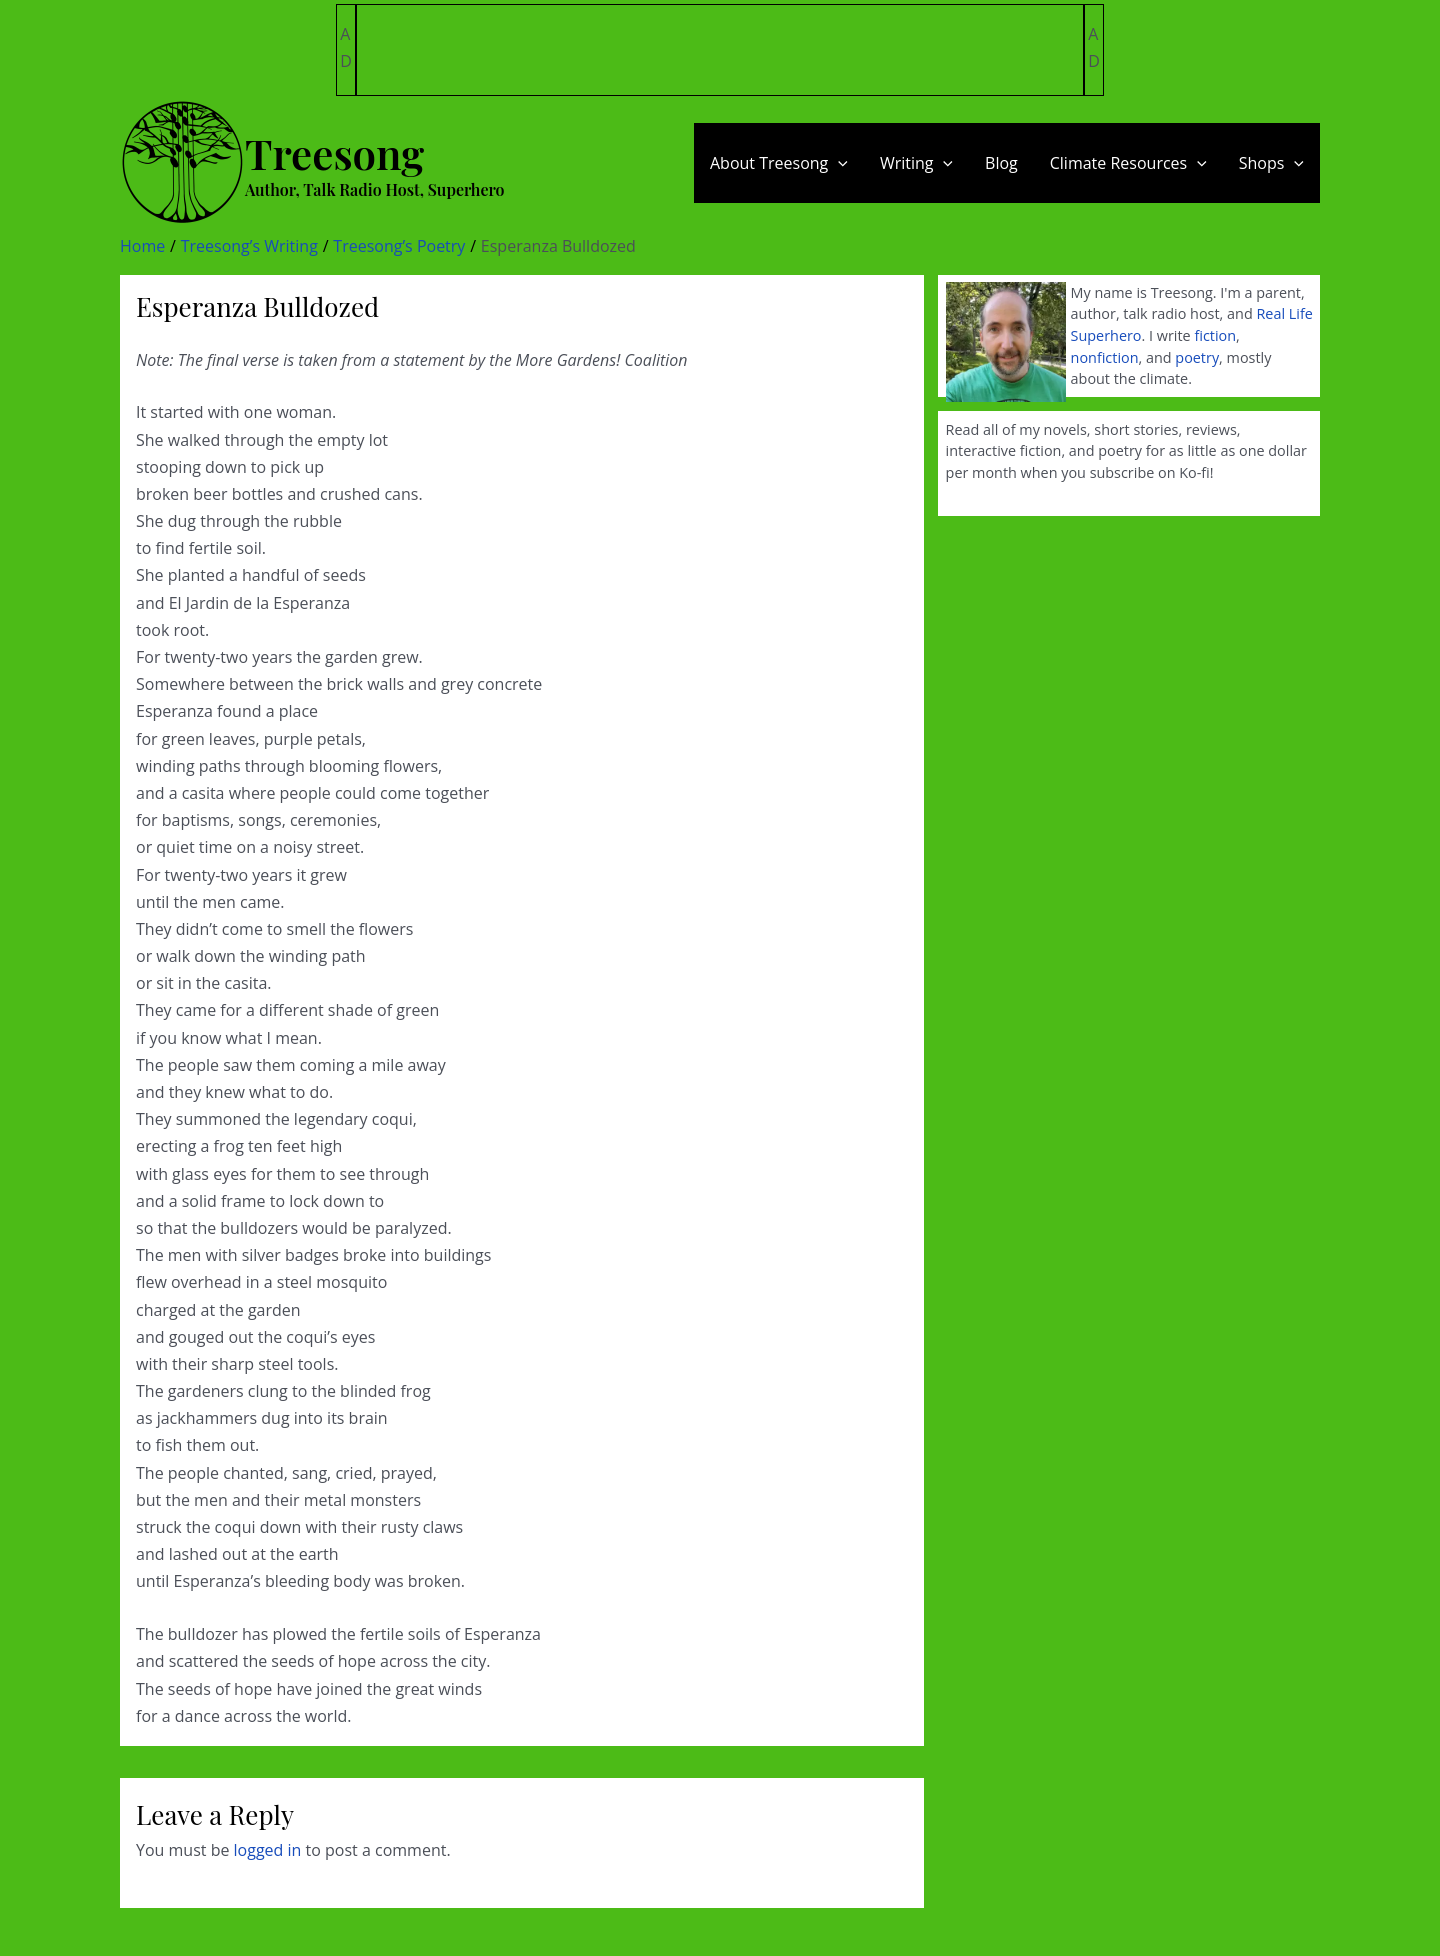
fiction (1215, 335)
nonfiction (1105, 357)
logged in (268, 1850)
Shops (1271, 163)
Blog (1001, 163)
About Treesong (779, 163)
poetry (1197, 357)
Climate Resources (1128, 163)
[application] (838, 163)
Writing (916, 163)
